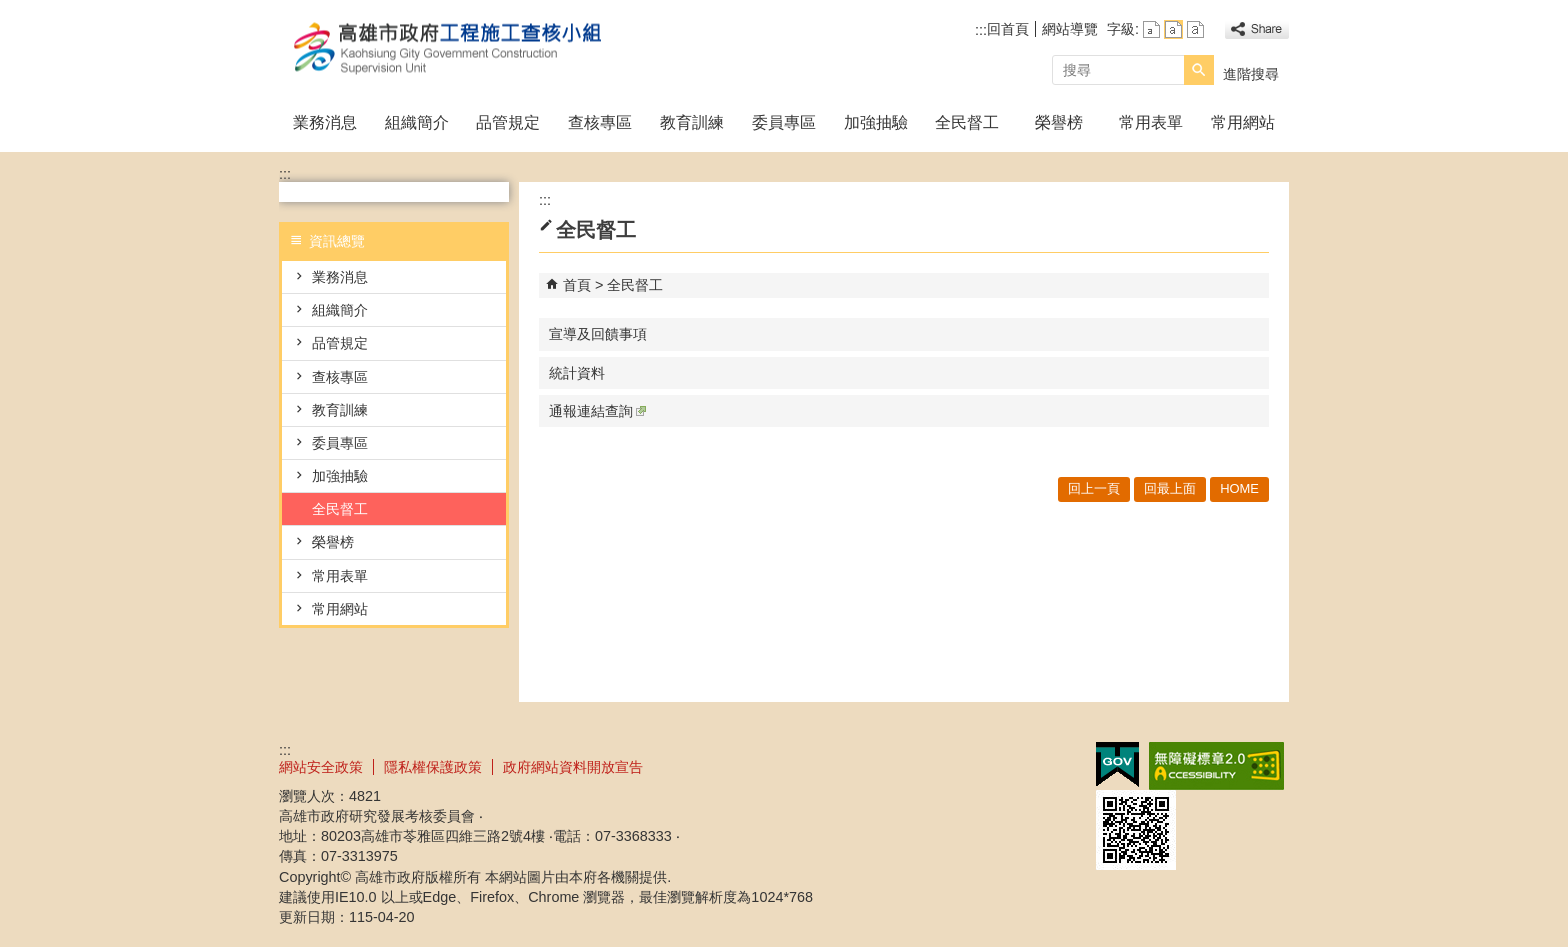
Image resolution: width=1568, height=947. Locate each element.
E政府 (1117, 764)
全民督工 (967, 122)
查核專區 (600, 122)
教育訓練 (692, 122)
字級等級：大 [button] (1195, 29)
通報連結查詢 (597, 411)
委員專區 (784, 122)
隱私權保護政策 (433, 767)
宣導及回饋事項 (598, 334)
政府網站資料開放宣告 (573, 767)
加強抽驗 (876, 122)
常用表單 (1151, 122)
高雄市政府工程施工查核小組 (448, 48)
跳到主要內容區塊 (10, 10)
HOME (1239, 488)
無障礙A (1216, 766)
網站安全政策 (321, 767)
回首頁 (1008, 29)
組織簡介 (417, 122)
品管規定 (508, 122)
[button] (1199, 70)
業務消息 (325, 122)
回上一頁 (1094, 488)
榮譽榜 (1059, 122)
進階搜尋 (1251, 74)
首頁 (577, 285)
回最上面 (1170, 488)
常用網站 (1243, 122)
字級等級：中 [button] (1173, 29)
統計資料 (577, 373)
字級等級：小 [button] (1151, 29)
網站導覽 (1070, 29)
